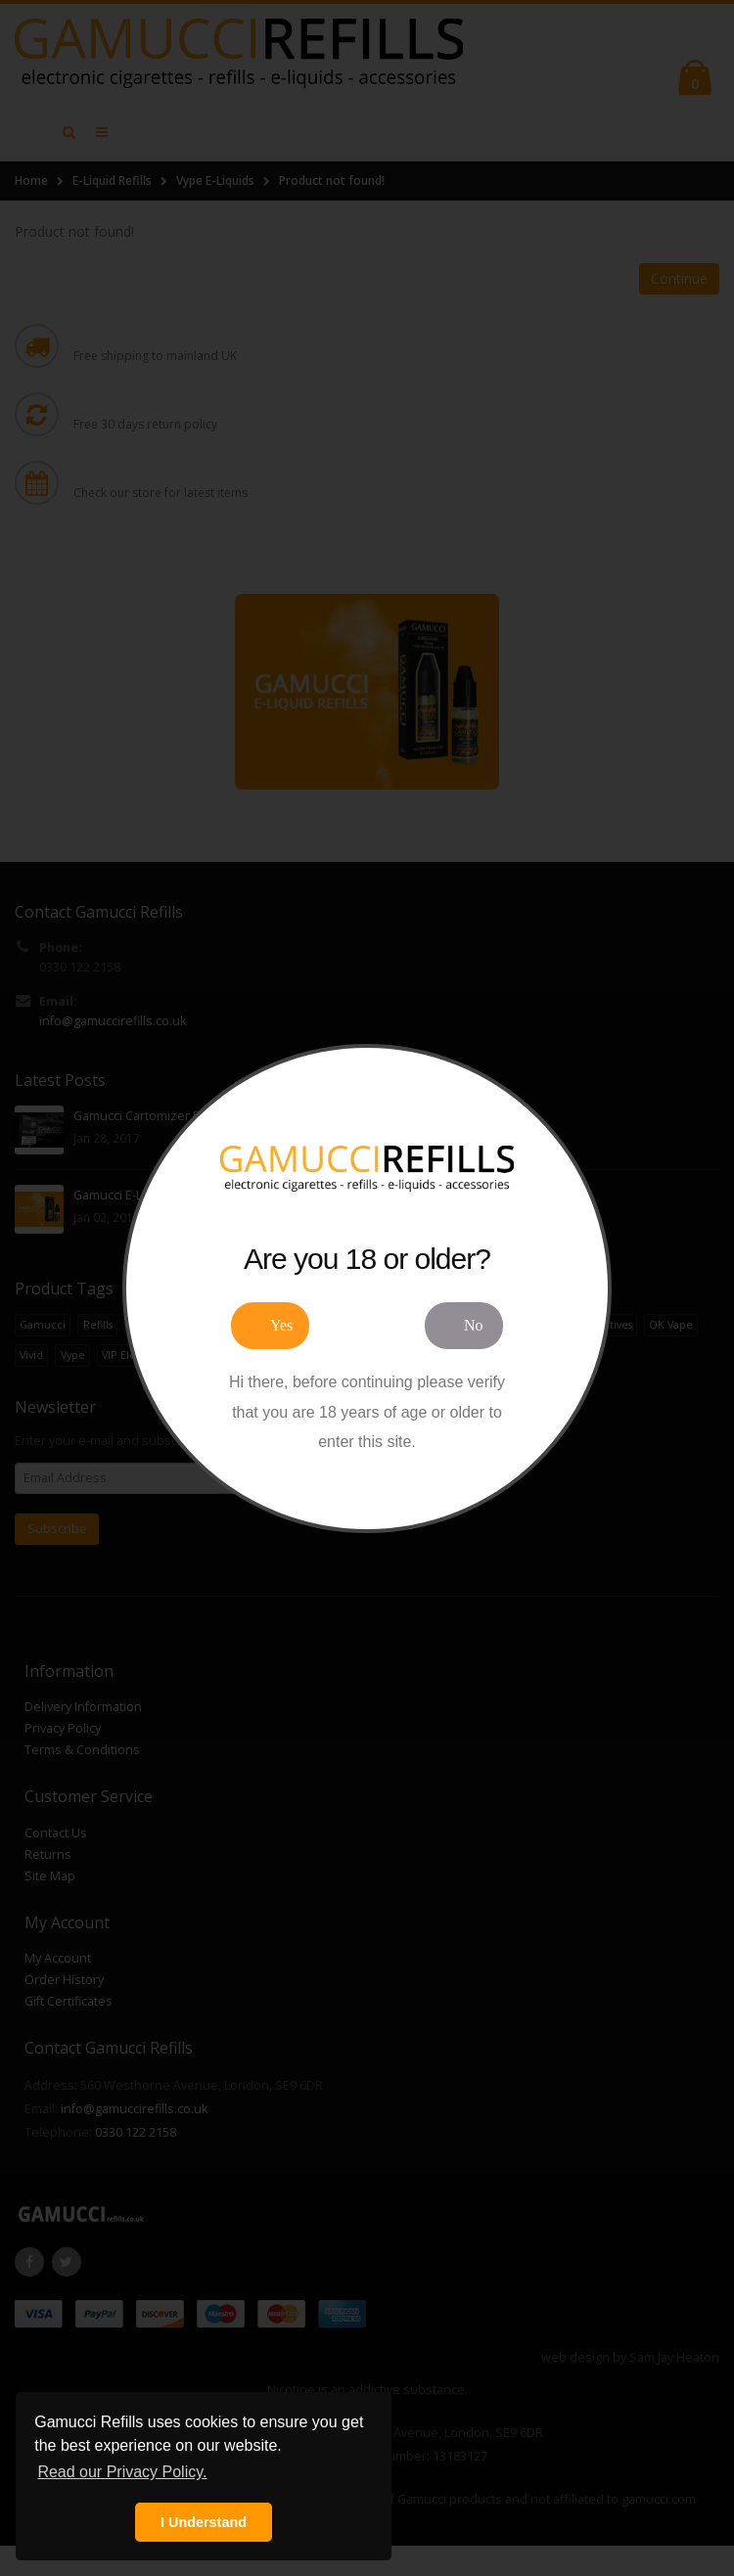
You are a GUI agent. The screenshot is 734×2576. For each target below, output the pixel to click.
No (473, 1325)
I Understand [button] (204, 2522)
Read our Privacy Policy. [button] (121, 2471)
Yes (281, 1325)
